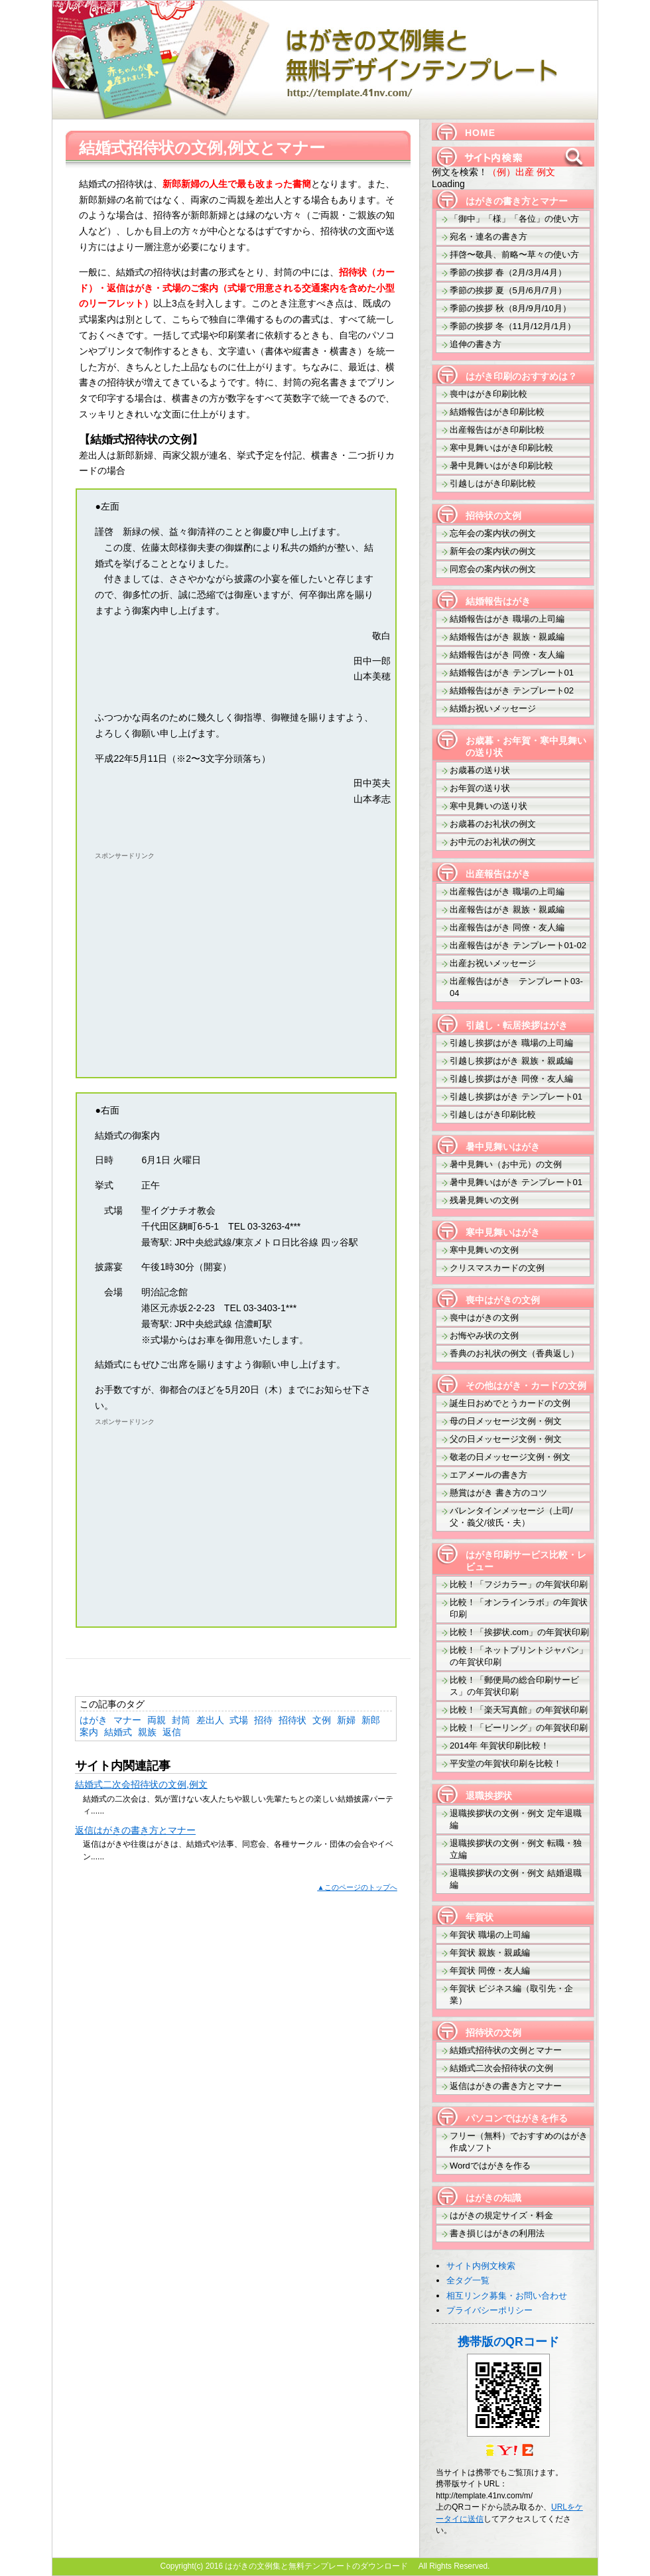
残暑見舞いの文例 (484, 1200)
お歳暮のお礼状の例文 (493, 824)
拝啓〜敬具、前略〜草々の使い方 (514, 254)
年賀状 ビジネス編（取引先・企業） (511, 1994)
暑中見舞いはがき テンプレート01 (516, 1182)
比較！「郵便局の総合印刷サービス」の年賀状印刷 (514, 1686)
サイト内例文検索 (480, 2266)
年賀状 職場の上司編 (490, 1935)
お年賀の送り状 (480, 788)
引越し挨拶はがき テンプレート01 (516, 1097)
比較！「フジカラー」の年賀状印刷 (519, 1584)
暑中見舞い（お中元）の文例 (506, 1164)
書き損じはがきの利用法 (497, 2233)
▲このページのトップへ (357, 1887)
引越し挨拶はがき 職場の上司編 (511, 1043)
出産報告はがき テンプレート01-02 (518, 945)
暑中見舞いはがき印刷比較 (501, 465)
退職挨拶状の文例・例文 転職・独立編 (516, 1849)
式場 (238, 1720)
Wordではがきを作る (490, 2166)
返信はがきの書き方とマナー (135, 1830)
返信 (171, 1732)
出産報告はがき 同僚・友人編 (507, 927)
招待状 (292, 1720)
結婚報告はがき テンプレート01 (512, 673)
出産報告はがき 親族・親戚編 (507, 909)
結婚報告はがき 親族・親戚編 (507, 637)
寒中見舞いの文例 (484, 1250)
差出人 (210, 1720)
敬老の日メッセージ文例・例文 (510, 1457)
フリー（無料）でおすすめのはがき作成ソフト (519, 2142)
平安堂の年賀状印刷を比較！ (506, 1763)
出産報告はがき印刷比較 (497, 430)
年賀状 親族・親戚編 (490, 1953)
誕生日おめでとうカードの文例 (510, 1403)
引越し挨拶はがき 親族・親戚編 (511, 1061)
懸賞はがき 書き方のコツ (498, 1493)
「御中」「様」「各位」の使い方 (514, 219)
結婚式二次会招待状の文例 (501, 2068)
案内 (89, 1732)
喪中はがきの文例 (484, 1318)
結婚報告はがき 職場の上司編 (507, 619)
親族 (147, 1732)
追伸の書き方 (475, 344)
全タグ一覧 (467, 2280)
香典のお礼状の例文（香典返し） (514, 1353)
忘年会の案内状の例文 (493, 533)
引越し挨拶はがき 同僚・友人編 (511, 1079)
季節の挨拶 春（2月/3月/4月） (508, 272)
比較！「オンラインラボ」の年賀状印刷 (519, 1608)
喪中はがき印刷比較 (488, 394)
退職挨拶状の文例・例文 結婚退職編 (516, 1879)
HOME (480, 132)
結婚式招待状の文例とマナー (506, 2050)
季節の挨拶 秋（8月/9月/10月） (510, 308)
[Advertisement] (206, 957)
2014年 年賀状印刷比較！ (499, 1746)
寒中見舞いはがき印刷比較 (501, 448)
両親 (156, 1720)
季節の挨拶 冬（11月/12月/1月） (513, 326)
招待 (263, 1720)
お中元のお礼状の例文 (493, 842)
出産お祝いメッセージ (493, 963)
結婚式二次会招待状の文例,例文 (141, 1784)
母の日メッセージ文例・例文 (506, 1421)
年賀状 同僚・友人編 (490, 1970)
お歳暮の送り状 (480, 770)
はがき (93, 1720)
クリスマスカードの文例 (497, 1268)
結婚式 (118, 1732)
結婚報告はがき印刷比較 (497, 412)
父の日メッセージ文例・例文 (506, 1439)
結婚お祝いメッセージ (493, 708)
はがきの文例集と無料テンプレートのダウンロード (132, 3)
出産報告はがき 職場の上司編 (507, 891)
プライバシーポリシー (489, 2310)
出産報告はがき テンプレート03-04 (516, 987)
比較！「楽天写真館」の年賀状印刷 (519, 1710)
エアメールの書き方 (488, 1475)
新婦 (346, 1720)
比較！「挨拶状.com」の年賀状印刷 (519, 1632)
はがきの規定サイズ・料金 (501, 2215)
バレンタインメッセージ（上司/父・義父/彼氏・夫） (511, 1517)
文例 (321, 1720)
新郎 (370, 1720)
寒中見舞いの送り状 (488, 806)
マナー (127, 1720)
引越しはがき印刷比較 (493, 483)
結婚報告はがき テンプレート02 (512, 690)
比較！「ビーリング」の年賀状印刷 (519, 1728)
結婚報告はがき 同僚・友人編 (507, 655)
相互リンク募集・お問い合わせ (506, 2296)
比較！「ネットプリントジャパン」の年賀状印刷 (519, 1656)
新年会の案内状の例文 (493, 551)
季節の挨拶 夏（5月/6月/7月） (508, 290)
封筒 (181, 1720)
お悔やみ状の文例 (484, 1335)
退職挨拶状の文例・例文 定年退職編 (516, 1819)
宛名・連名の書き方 (488, 237)
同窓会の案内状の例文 (493, 569)
